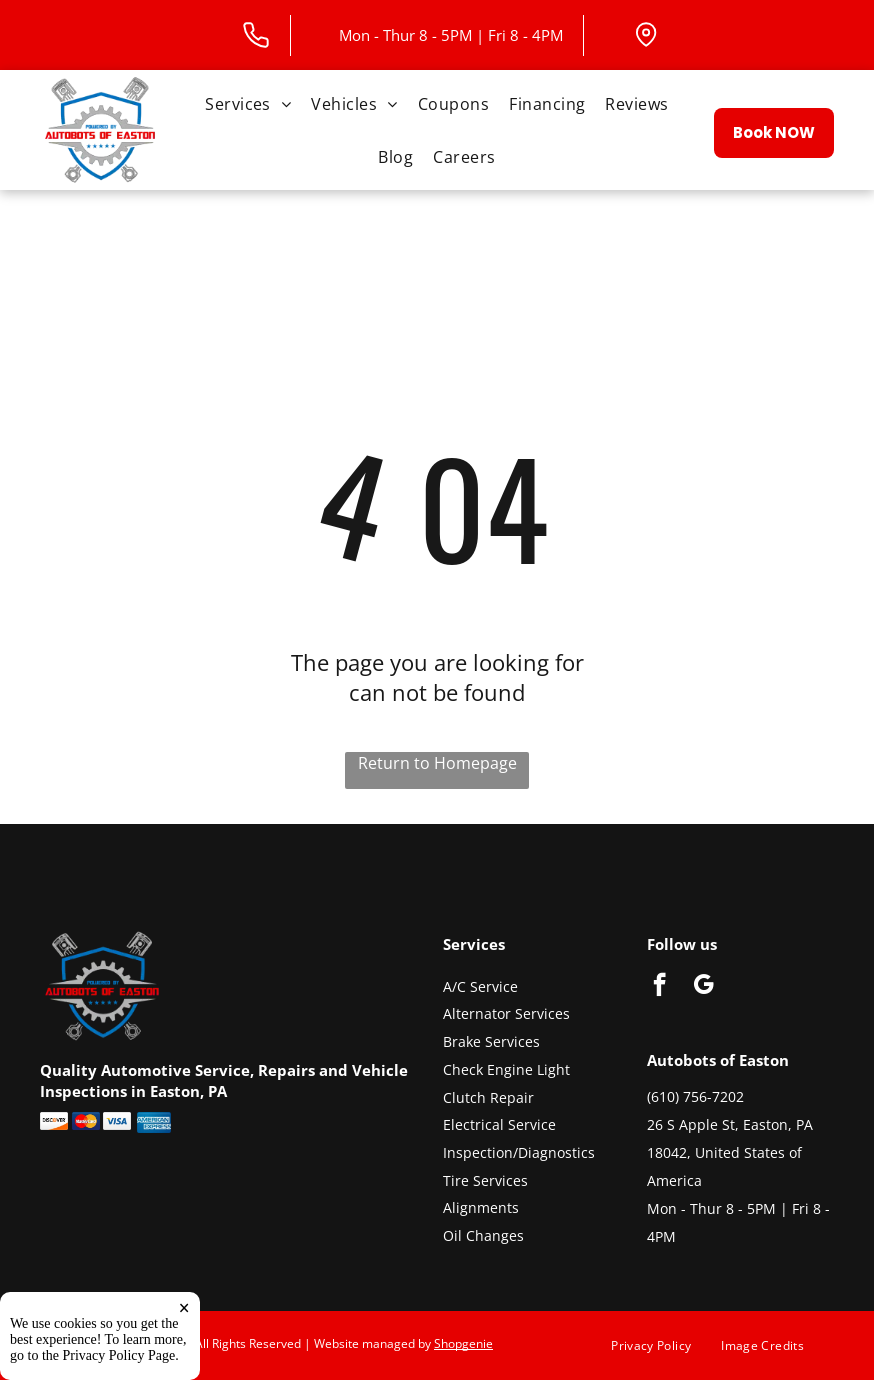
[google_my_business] (703, 987)
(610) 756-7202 (695, 1096)
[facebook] (659, 987)
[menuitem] (248, 103)
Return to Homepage (437, 763)
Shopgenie (463, 1343)
